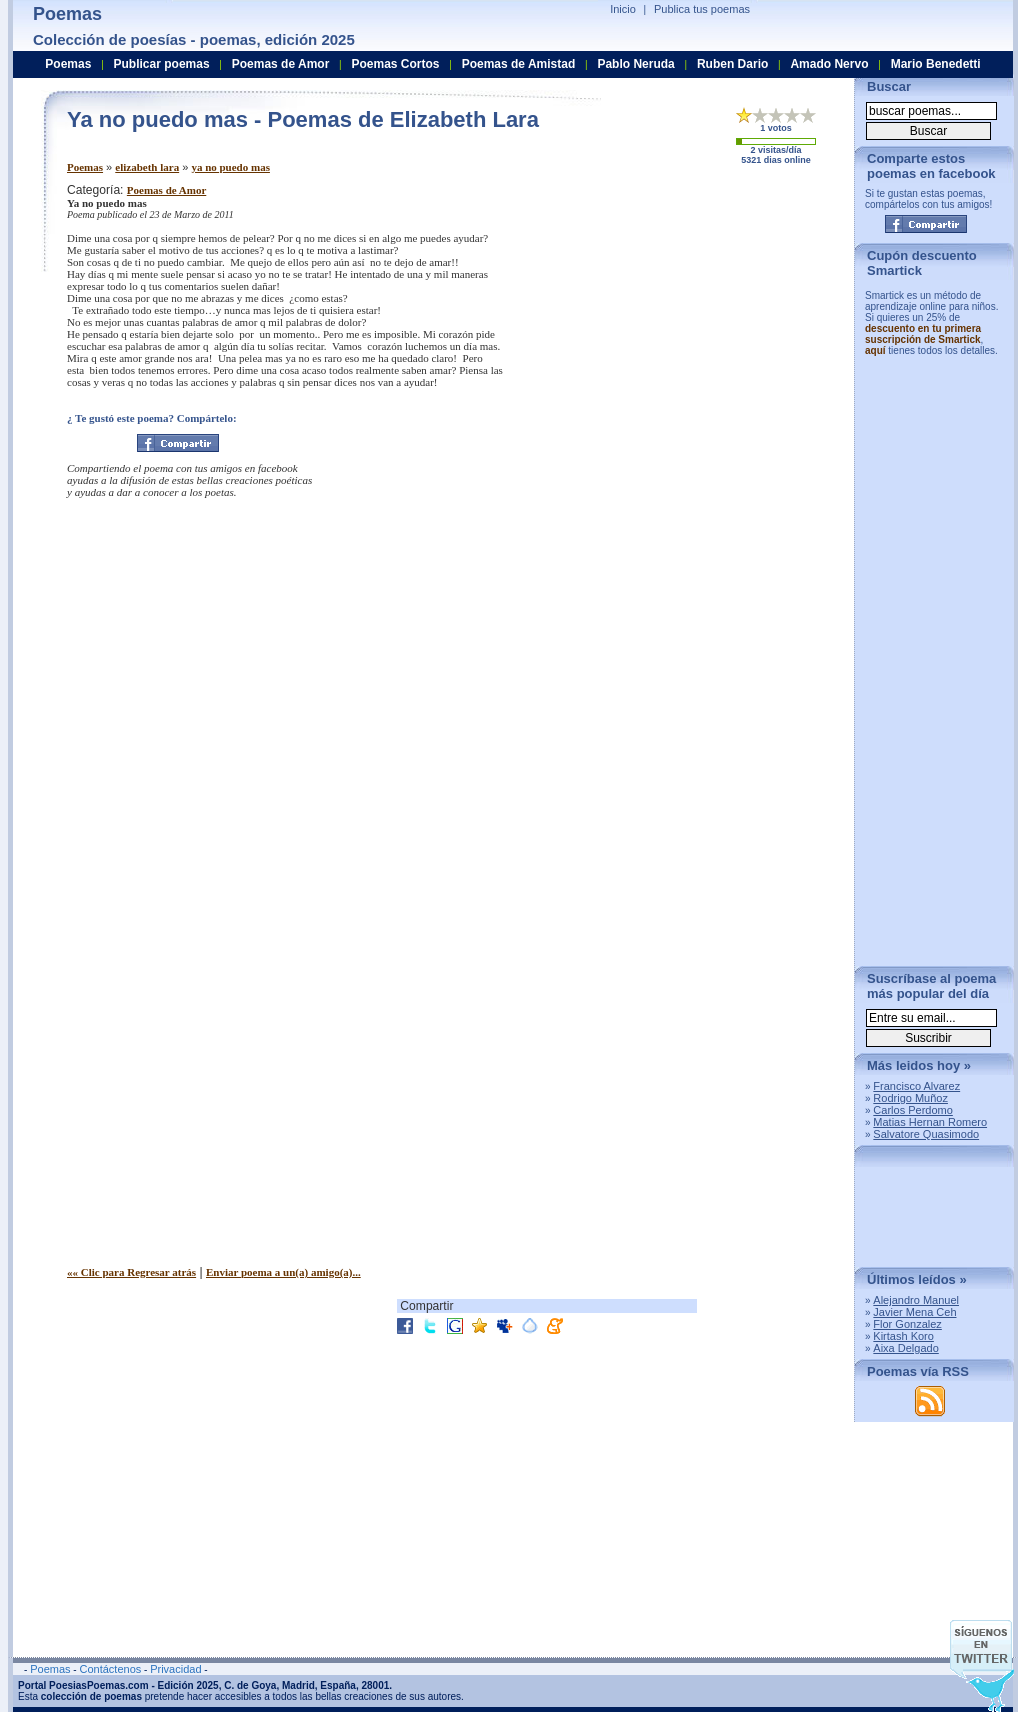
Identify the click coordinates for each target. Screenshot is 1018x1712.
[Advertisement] (455, 1004)
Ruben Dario (732, 64)
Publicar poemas (162, 64)
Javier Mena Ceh (914, 1312)
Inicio (623, 9)
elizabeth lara (147, 167)
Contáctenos (110, 1669)
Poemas (85, 167)
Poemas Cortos (395, 64)
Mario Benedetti (936, 64)
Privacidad (175, 1669)
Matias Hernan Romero (930, 1122)
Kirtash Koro (903, 1336)
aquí (875, 350)
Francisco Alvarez (916, 1086)
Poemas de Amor (166, 190)
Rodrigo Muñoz (910, 1098)
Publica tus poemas (702, 9)
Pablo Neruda (635, 64)
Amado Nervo (829, 64)
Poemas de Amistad (519, 64)
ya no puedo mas (230, 167)
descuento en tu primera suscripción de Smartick (923, 334)
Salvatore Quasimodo (926, 1134)
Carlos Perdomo (912, 1110)
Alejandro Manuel (916, 1300)
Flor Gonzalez (907, 1324)
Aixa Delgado (905, 1348)
